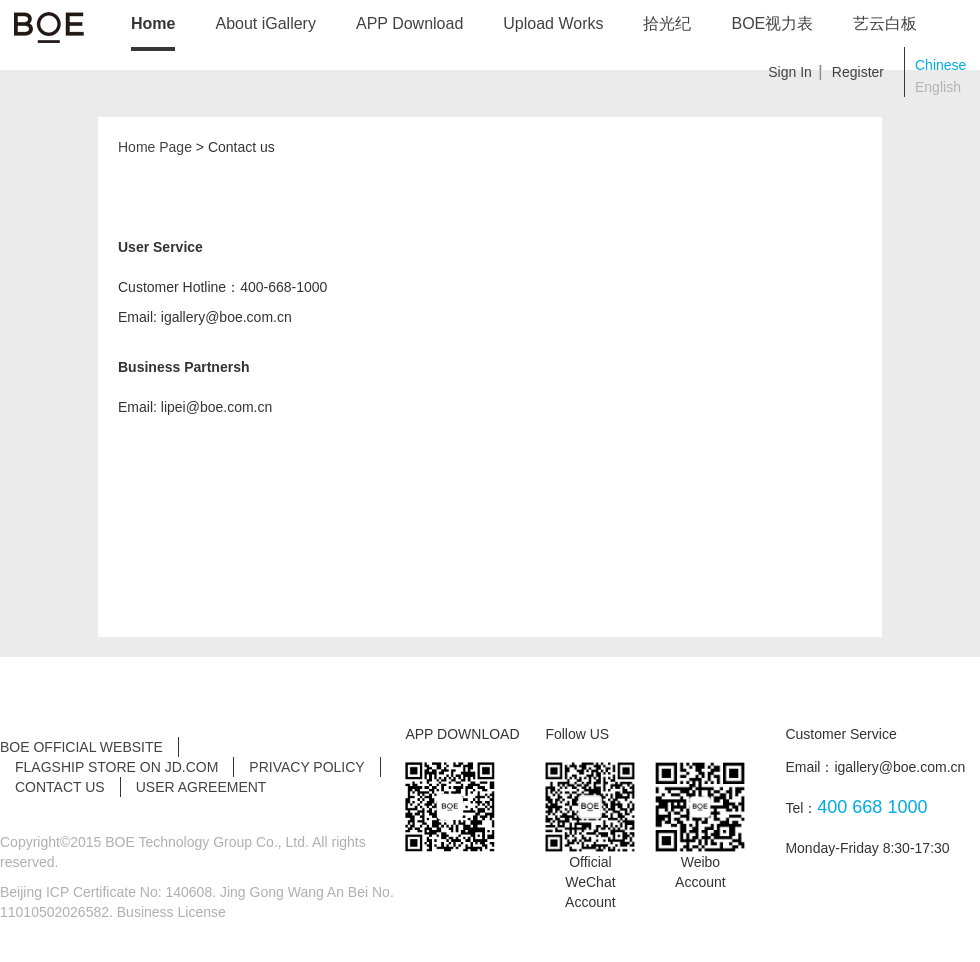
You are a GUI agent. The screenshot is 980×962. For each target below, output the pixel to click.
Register (858, 72)
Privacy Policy (306, 767)
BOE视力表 (772, 23)
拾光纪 (667, 23)
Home (153, 23)
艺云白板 (885, 23)
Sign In (790, 72)
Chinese (940, 65)
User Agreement (201, 787)
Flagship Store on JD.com (116, 767)
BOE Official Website (81, 747)
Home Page (155, 147)
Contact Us (60, 787)
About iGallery (265, 23)
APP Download (409, 23)
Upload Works (553, 23)
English (938, 87)
